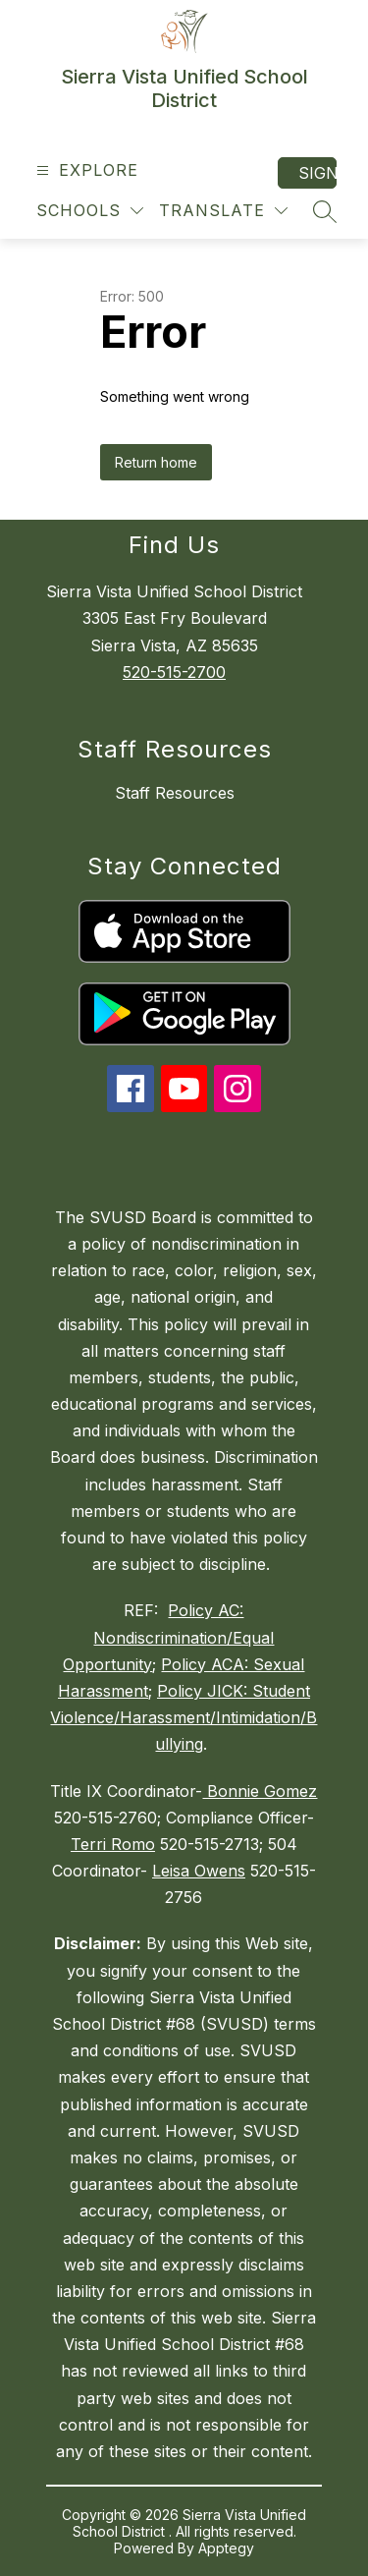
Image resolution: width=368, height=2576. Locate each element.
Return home (156, 462)
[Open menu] (84, 170)
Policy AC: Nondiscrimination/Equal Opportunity (168, 1636)
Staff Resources (175, 793)
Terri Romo (113, 1844)
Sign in (317, 173)
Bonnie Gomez (259, 1791)
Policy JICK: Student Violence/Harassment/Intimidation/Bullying (183, 1717)
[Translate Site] (223, 210)
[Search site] (325, 211)
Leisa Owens (198, 1870)
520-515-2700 (174, 672)
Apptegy (226, 2548)
